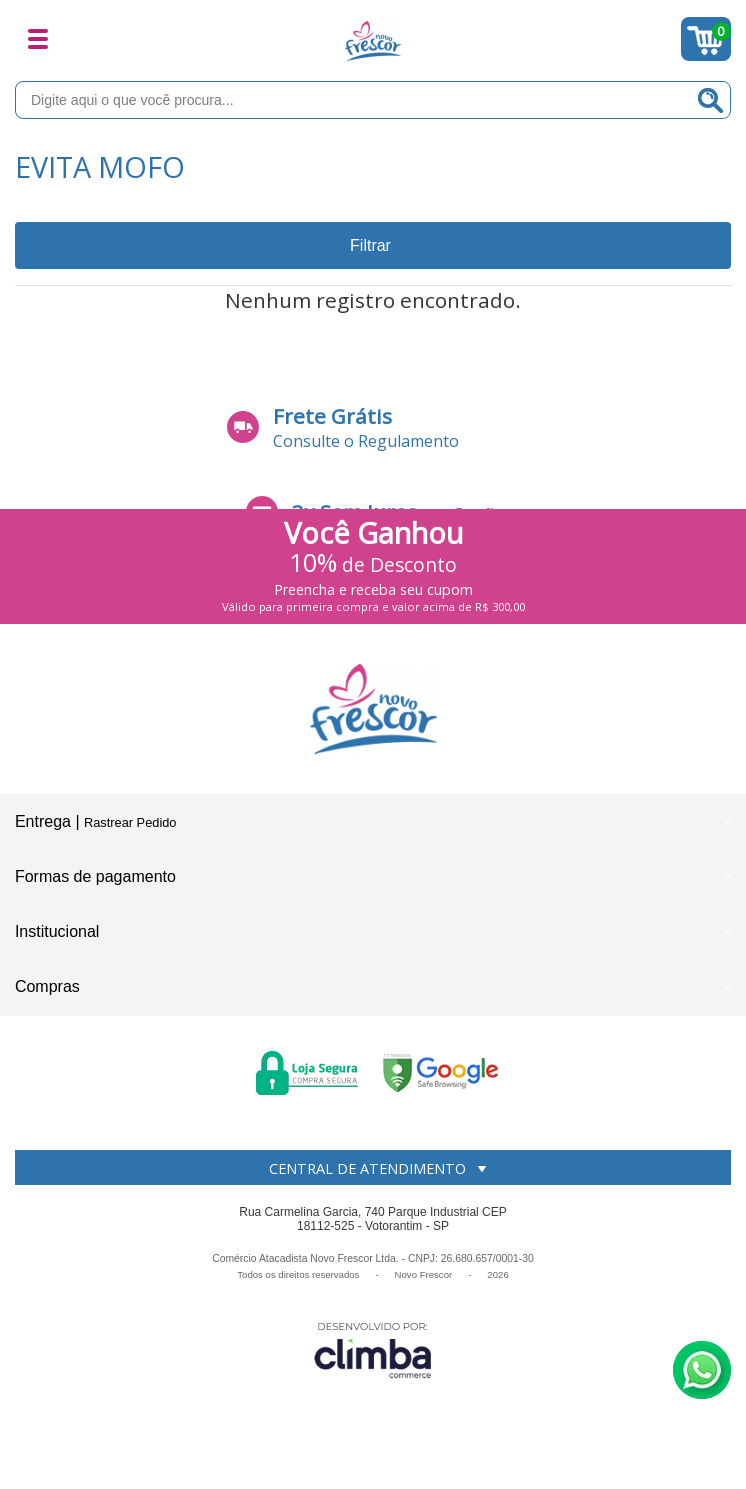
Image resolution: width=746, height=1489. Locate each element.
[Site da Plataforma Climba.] (373, 1349)
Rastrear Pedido (130, 822)
